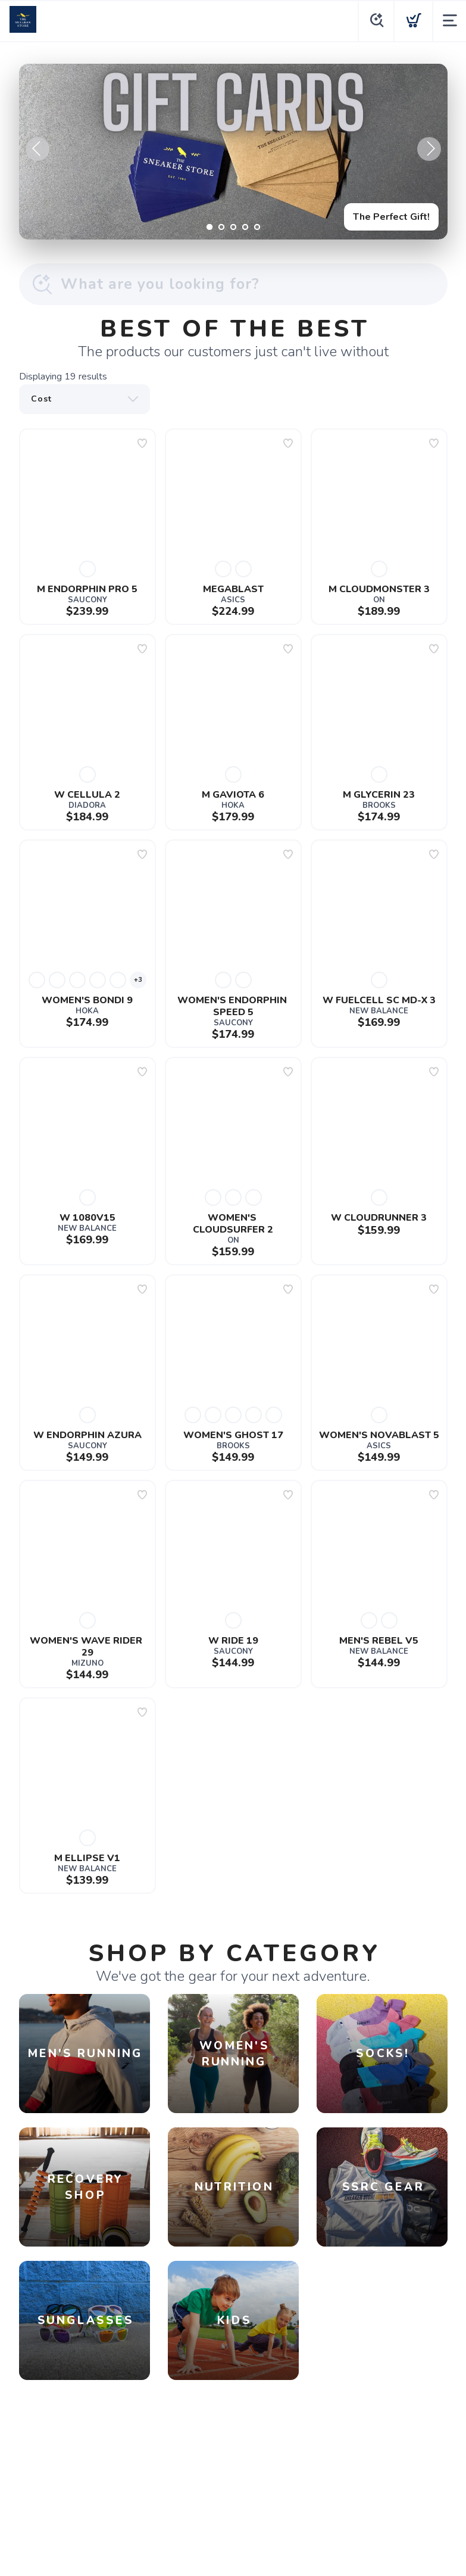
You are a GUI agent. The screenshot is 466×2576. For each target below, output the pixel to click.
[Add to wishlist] (142, 443)
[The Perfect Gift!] (233, 151)
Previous (37, 149)
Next (429, 149)
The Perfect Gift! (391, 216)
